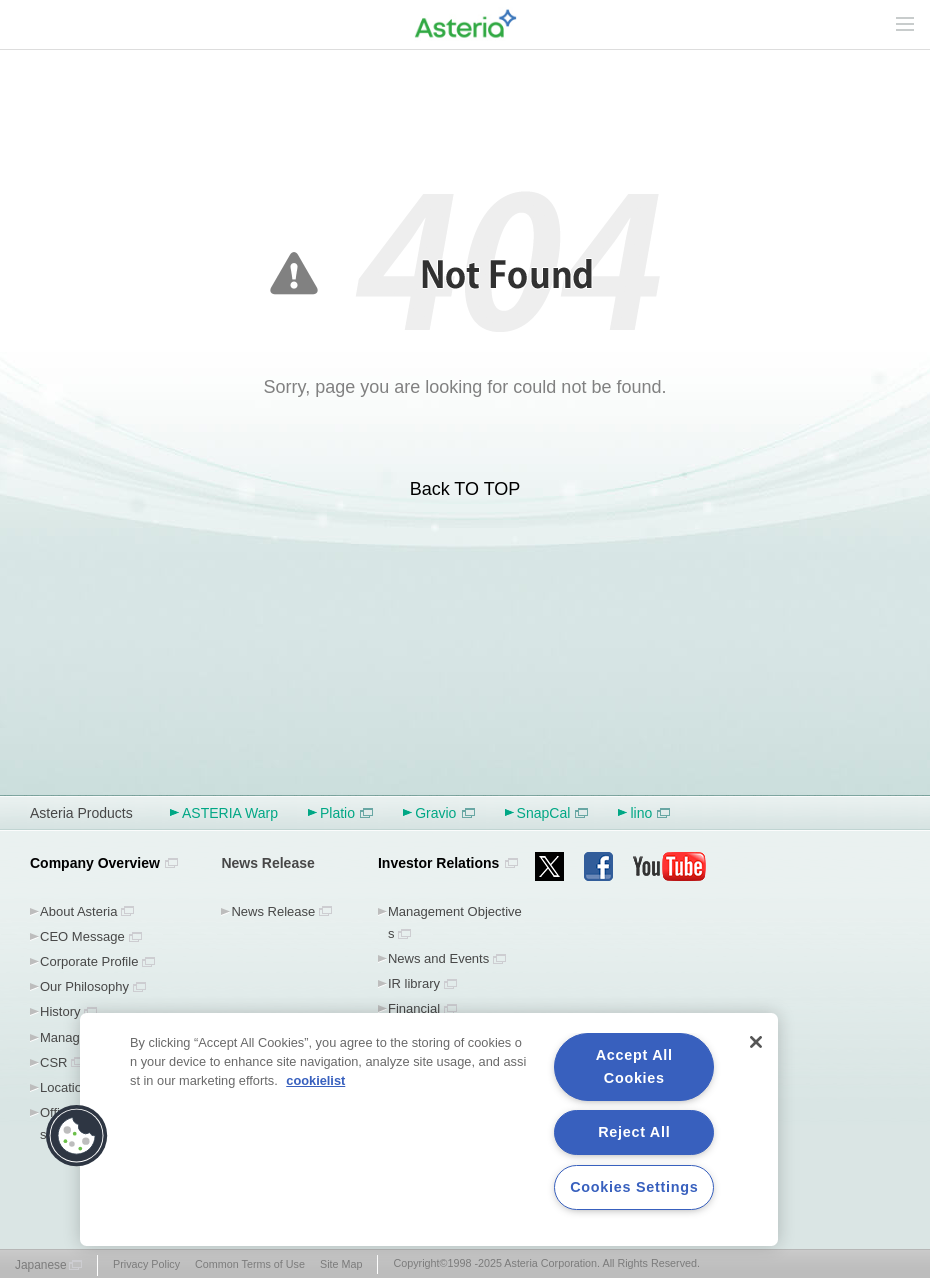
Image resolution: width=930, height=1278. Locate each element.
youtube (670, 866)
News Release (273, 911)
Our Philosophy (84, 986)
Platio (346, 813)
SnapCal (553, 813)
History (60, 1011)
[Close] (756, 1042)
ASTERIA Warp (230, 813)
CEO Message (82, 936)
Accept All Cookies (634, 1066)
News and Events (438, 958)
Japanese (41, 1265)
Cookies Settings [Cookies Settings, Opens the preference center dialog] (634, 1187)
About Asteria (78, 911)
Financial (414, 1008)
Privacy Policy (146, 1264)
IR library (414, 983)
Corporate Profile (89, 961)
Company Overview (95, 863)
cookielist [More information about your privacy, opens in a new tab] (315, 1080)
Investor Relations (438, 863)
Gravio (444, 813)
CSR (53, 1062)
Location (64, 1087)
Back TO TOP (465, 489)
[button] (77, 1136)
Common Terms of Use (250, 1264)
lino (650, 813)
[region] (429, 1129)
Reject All (634, 1132)
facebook (598, 866)
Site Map (341, 1264)
